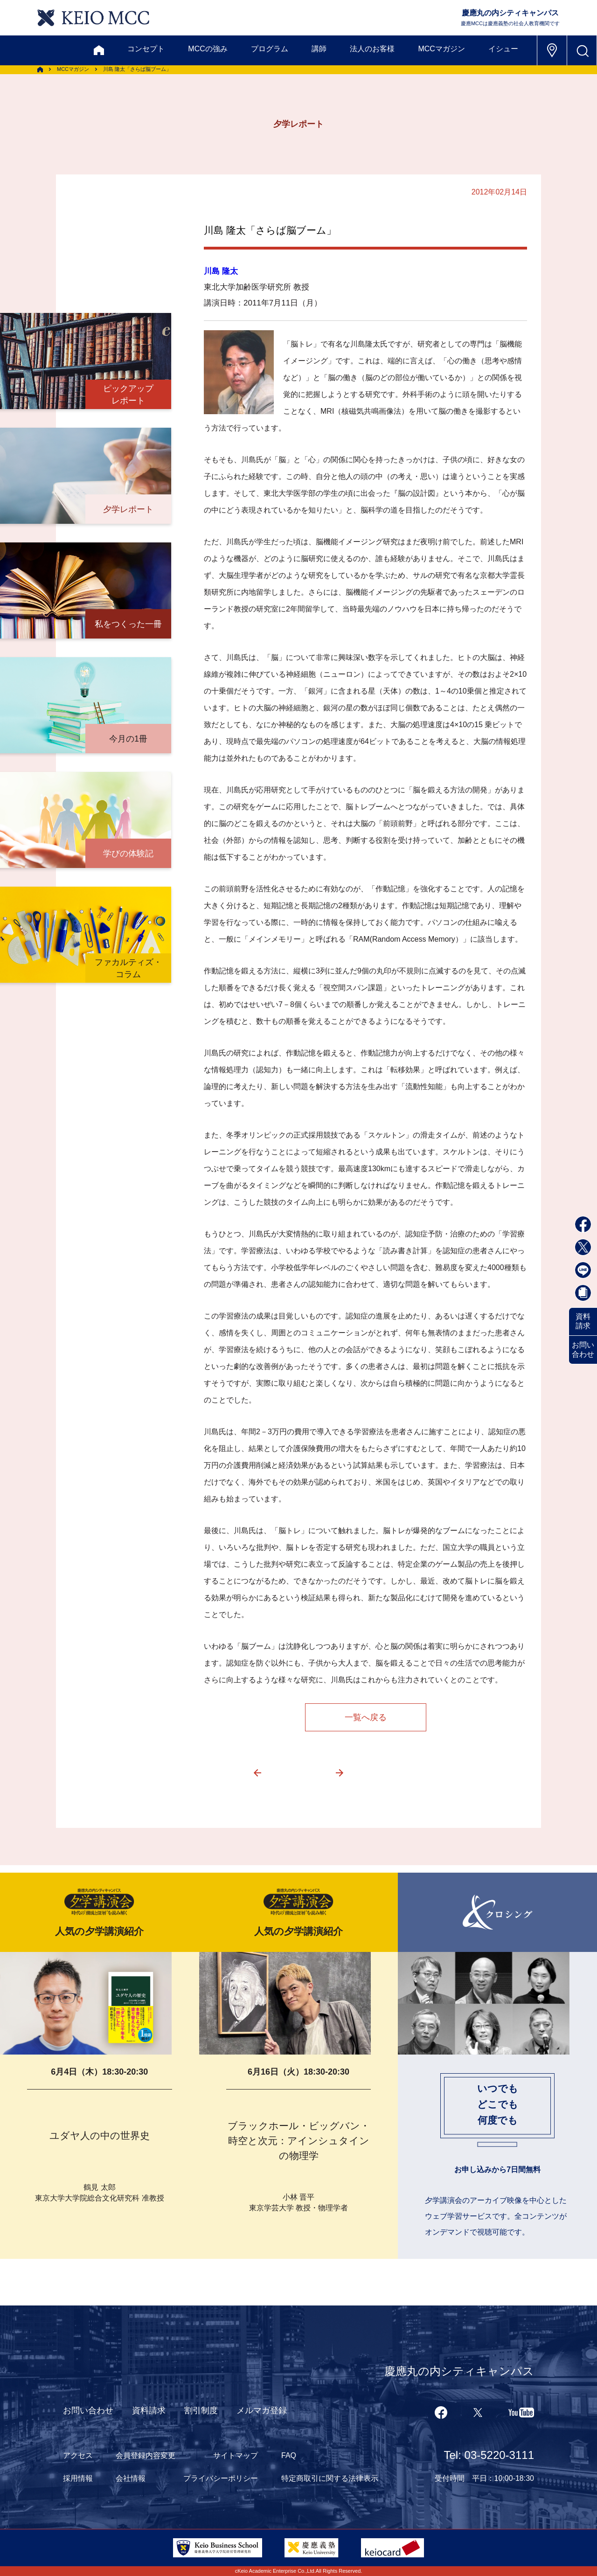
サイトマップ (235, 2455)
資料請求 (583, 1321)
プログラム (269, 49)
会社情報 (131, 2478)
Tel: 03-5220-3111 (489, 2455)
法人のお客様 (372, 49)
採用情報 (78, 2478)
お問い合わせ (583, 1349)
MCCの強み (207, 49)
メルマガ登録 (261, 2410)
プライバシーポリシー (220, 2478)
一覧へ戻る (366, 1717)
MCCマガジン (441, 49)
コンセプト (146, 49)
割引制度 (201, 2410)
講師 (319, 49)
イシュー (503, 49)
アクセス (78, 2455)
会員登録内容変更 (145, 2455)
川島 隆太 (221, 271)
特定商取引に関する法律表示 (329, 2478)
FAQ (288, 2455)
